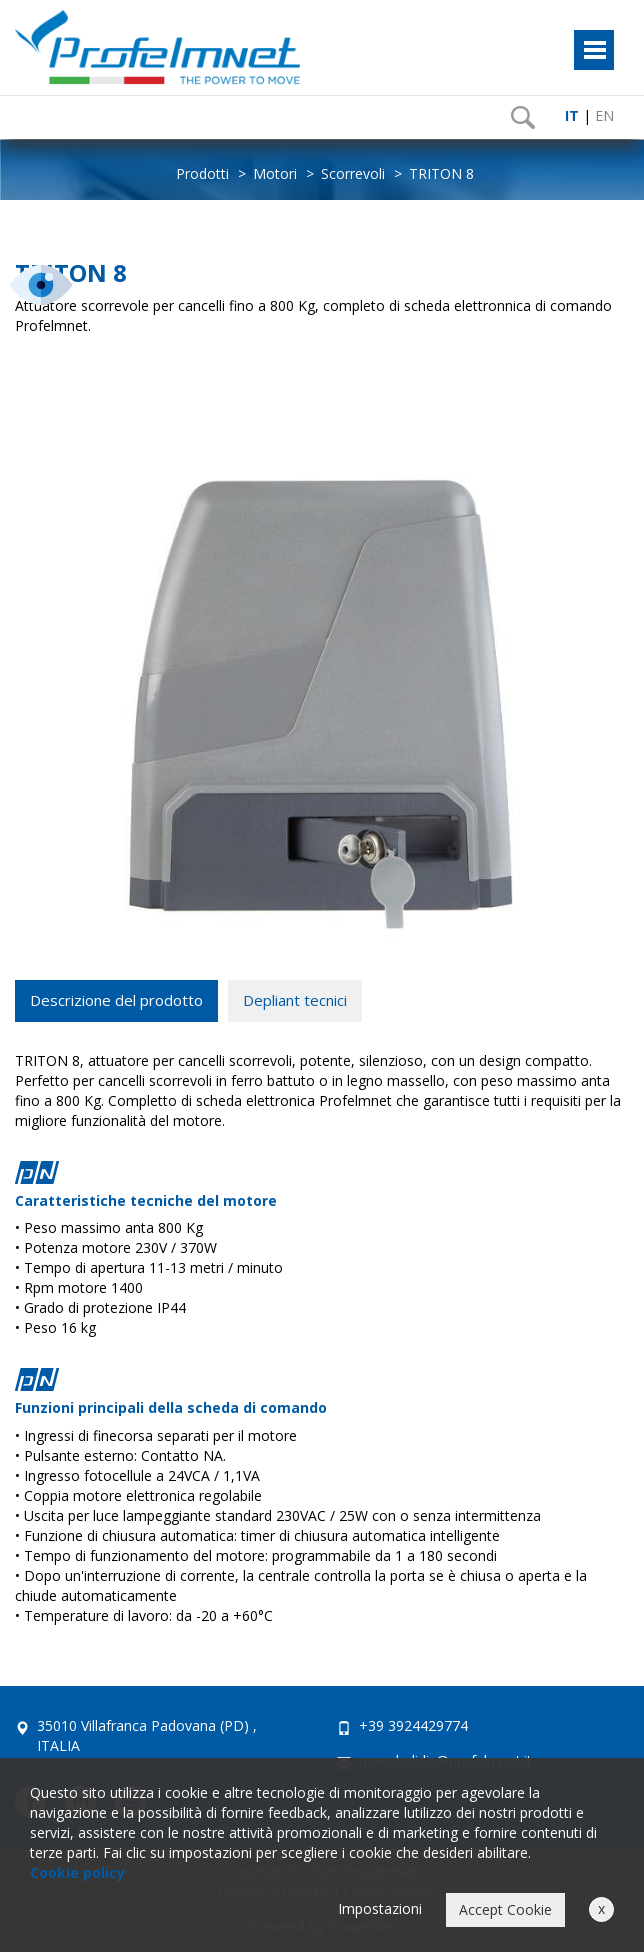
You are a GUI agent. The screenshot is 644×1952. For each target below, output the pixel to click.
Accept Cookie (505, 1909)
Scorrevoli (353, 173)
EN (604, 115)
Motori (275, 173)
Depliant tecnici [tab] (295, 1000)
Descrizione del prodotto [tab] (116, 1000)
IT (572, 115)
